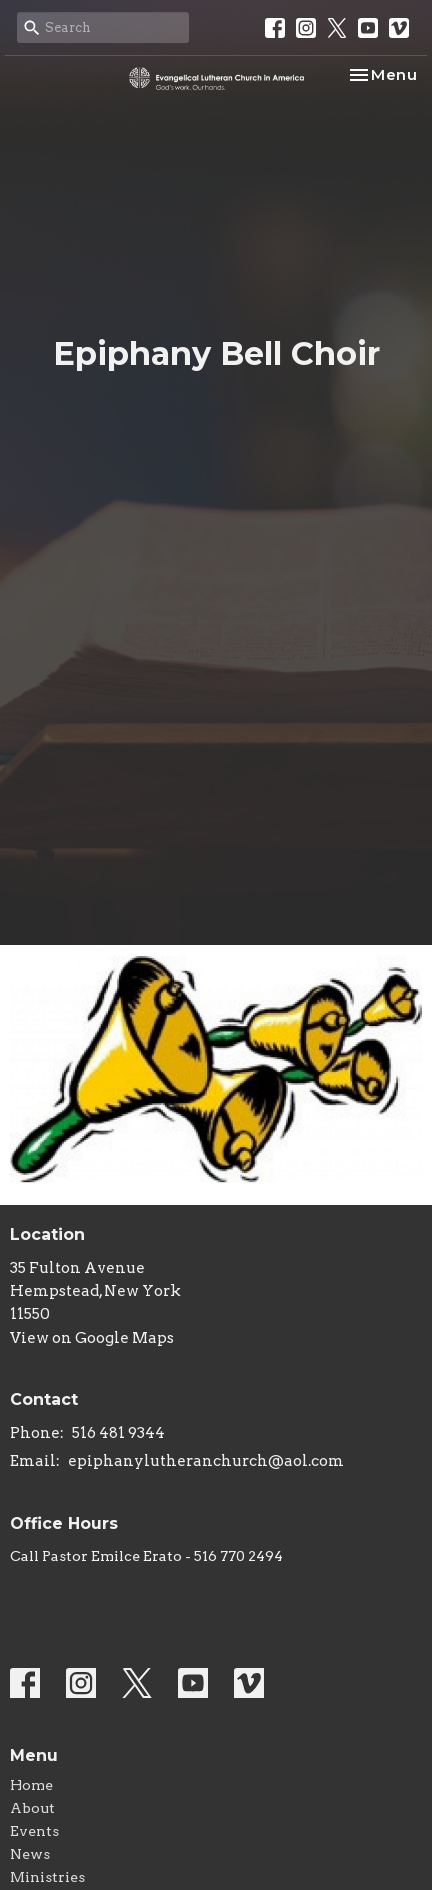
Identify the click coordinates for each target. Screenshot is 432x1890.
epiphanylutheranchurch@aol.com (206, 1461)
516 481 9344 (118, 1433)
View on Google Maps (92, 1338)
